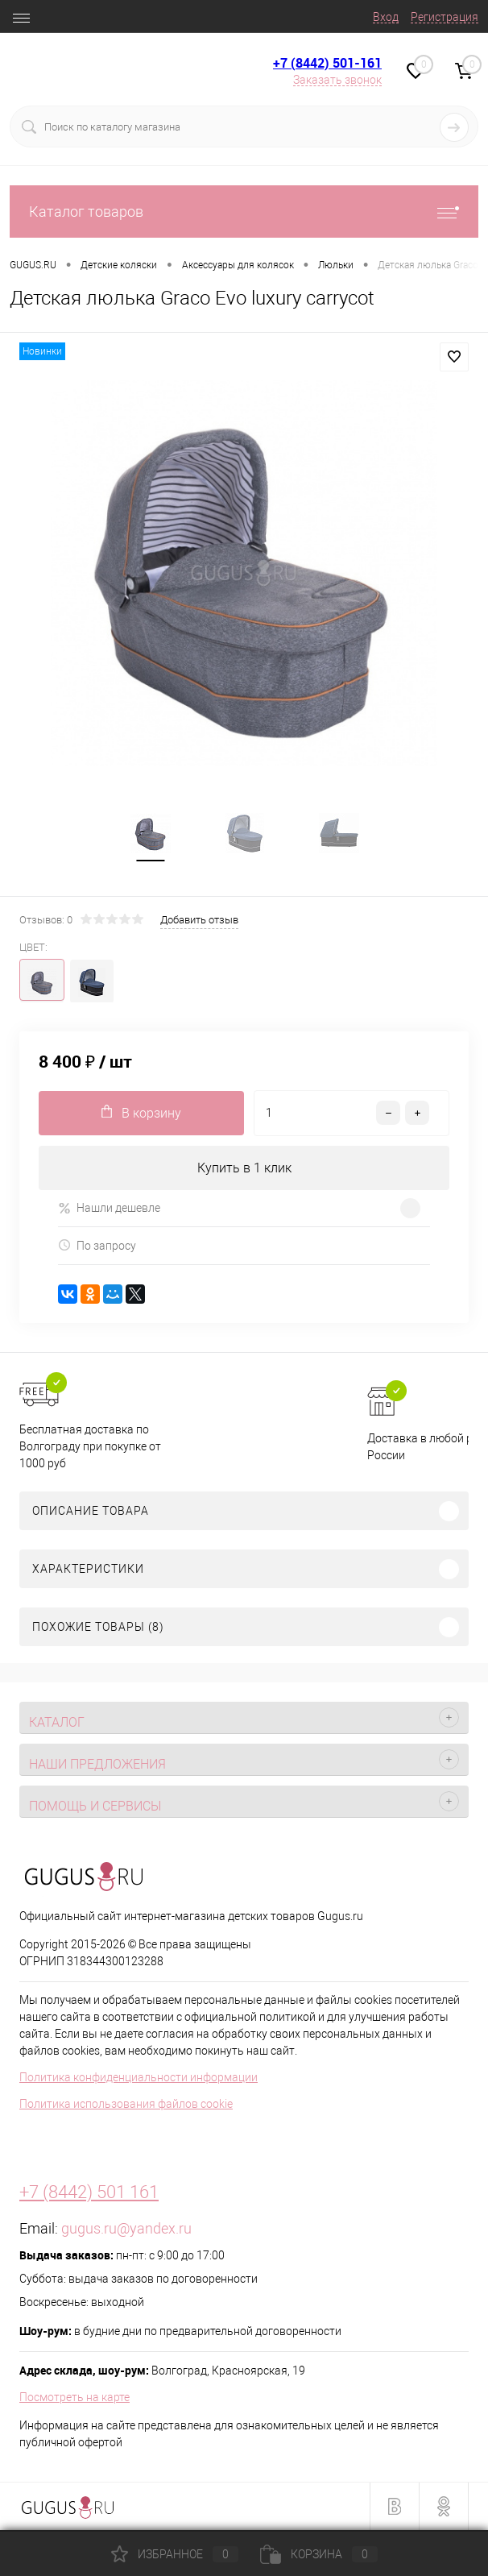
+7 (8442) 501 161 (89, 2192)
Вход (386, 16)
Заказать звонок (337, 79)
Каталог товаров (244, 211)
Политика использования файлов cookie (126, 2104)
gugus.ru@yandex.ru (126, 2229)
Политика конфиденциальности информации (138, 2078)
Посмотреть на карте (74, 2397)
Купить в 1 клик (244, 1168)
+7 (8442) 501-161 (327, 63)
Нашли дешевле (109, 1209)
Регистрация (444, 16)
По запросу (97, 1246)
